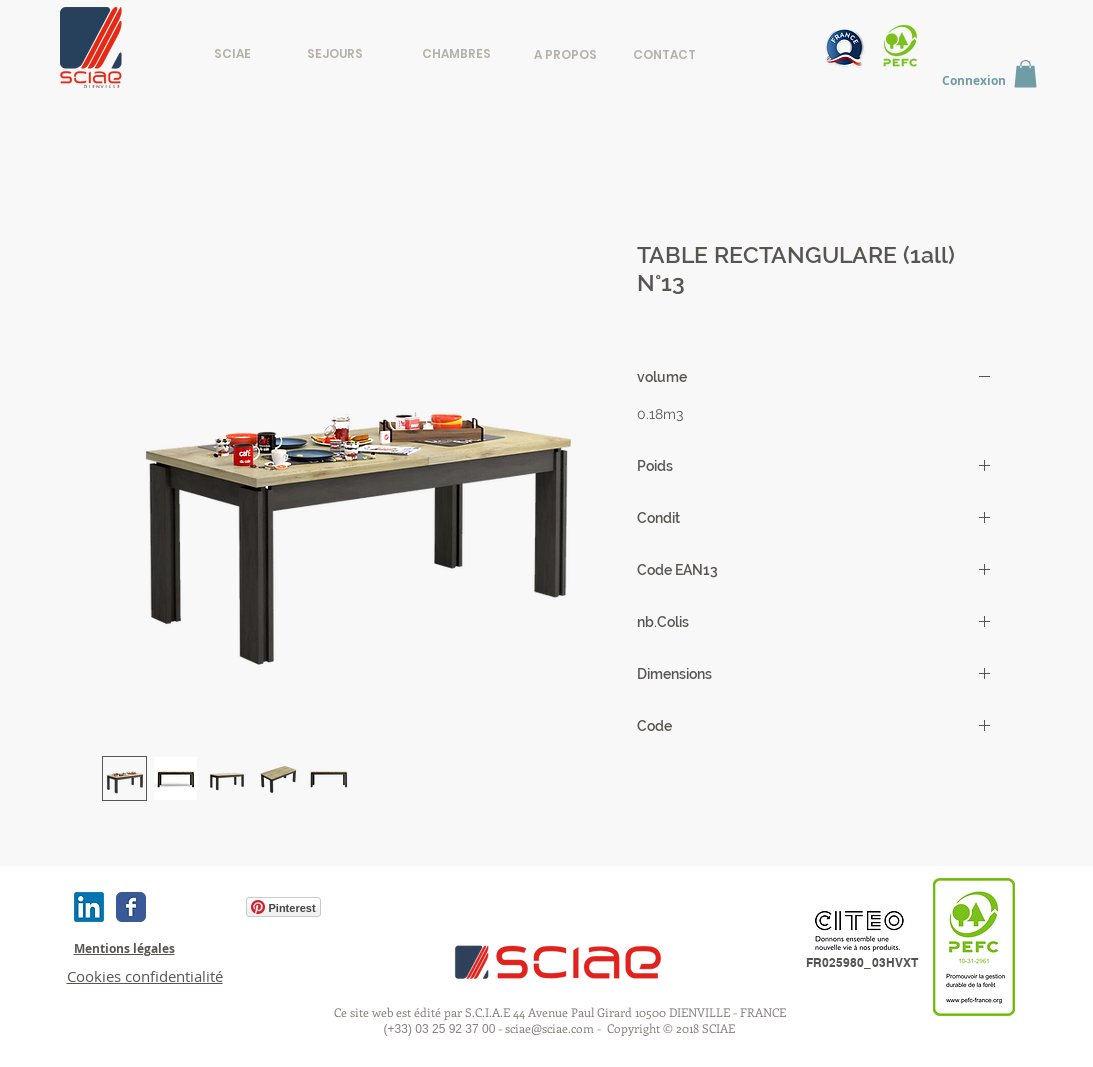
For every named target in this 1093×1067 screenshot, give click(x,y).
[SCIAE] (232, 54)
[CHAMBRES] (456, 53)
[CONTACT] (664, 54)
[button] (1025, 73)
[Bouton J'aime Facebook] (194, 907)
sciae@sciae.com (549, 1028)
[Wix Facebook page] (131, 907)
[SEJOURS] (335, 53)
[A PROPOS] (565, 54)
